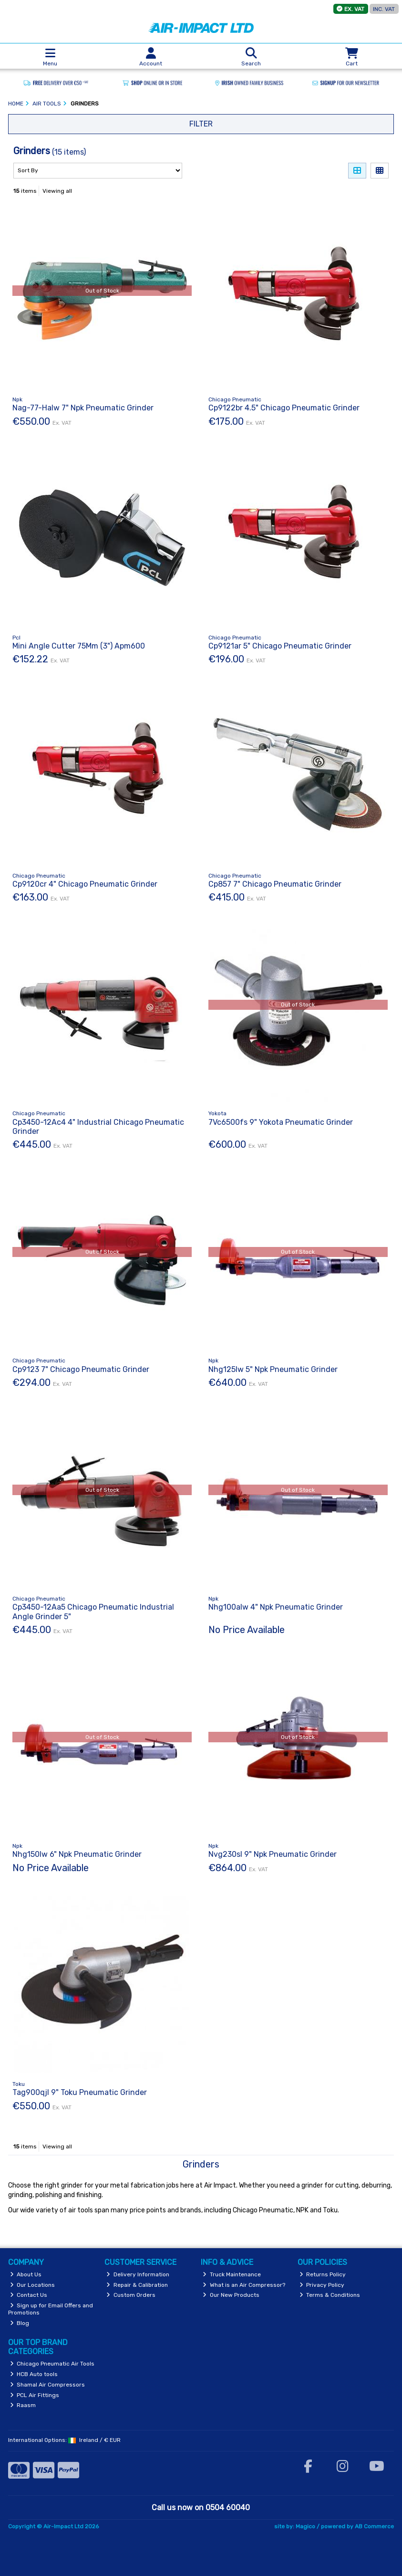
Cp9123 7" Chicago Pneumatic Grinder (80, 1369)
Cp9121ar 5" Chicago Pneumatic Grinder (279, 645)
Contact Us (29, 2295)
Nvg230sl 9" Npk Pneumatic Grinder (272, 1854)
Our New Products (231, 2295)
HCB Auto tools (34, 2374)
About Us (26, 2274)
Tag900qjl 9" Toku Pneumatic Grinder (79, 2092)
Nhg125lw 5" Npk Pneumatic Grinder (273, 1369)
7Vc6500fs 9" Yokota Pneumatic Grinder (280, 1122)
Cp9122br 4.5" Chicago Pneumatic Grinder (284, 407)
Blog (20, 2323)
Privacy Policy (322, 2285)
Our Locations (32, 2285)
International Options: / (64, 2440)
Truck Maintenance (232, 2274)
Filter (201, 123)
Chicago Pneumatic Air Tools (52, 2363)
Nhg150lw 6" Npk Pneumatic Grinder (77, 1854)
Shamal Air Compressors (47, 2384)
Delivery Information (137, 2274)
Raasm (23, 2405)
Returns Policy (322, 2274)
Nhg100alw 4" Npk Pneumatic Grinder (275, 1607)
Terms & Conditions (330, 2295)
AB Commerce (374, 2526)
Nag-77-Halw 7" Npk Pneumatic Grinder (83, 407)
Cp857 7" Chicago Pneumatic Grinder (274, 884)
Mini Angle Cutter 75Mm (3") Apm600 (78, 645)
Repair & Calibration (137, 2285)
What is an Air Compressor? (244, 2285)
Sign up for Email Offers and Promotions (50, 2308)
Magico (305, 2526)
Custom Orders (130, 2295)
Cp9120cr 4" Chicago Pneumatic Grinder (84, 884)
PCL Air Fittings (35, 2395)
